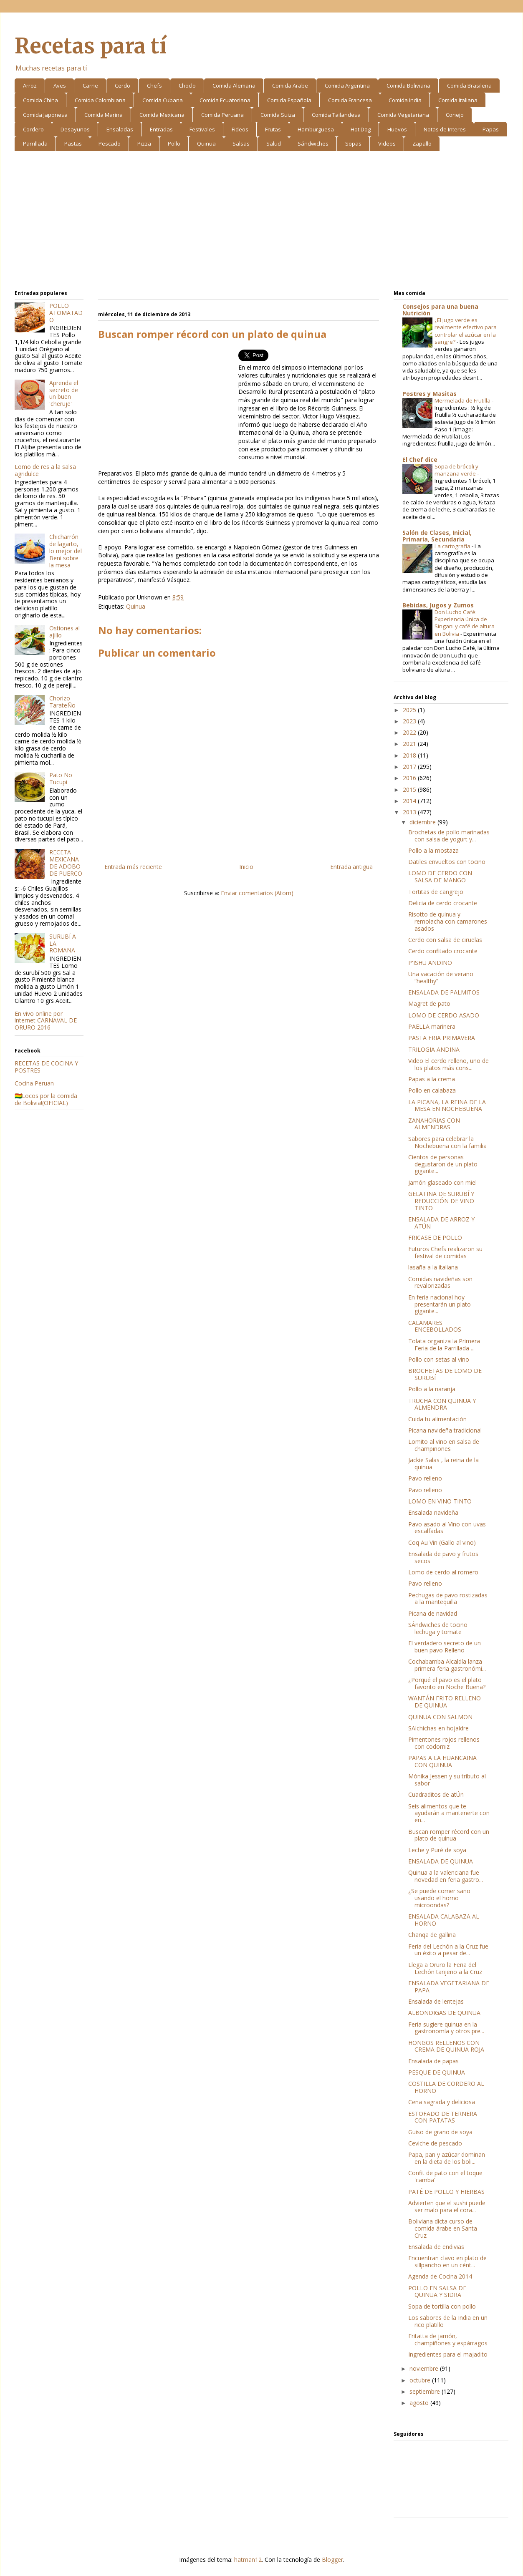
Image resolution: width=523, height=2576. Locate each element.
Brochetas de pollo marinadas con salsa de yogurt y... (449, 835)
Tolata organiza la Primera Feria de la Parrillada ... (444, 1344)
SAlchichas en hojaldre (438, 1728)
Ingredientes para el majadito (448, 2354)
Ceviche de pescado (435, 2143)
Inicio (246, 867)
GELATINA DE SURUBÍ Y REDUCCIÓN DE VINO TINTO (441, 1201)
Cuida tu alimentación (437, 1419)
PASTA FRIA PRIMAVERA (441, 1038)
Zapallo (422, 143)
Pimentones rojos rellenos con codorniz (444, 1742)
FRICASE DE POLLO (435, 1237)
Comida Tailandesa (336, 114)
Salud (273, 143)
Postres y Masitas (429, 394)
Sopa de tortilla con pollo (442, 2306)
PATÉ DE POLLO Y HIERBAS (446, 2192)
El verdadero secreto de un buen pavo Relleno (444, 1646)
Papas (491, 129)
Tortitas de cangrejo (435, 892)
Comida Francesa (350, 100)
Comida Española (289, 100)
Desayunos (75, 129)
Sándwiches (313, 143)
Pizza (144, 143)
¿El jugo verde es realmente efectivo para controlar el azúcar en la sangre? (466, 330)
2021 (410, 744)
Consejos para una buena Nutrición (440, 309)
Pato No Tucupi (60, 778)
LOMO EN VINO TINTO (440, 1501)
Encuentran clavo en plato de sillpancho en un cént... (447, 2261)
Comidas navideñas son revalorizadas (440, 1282)
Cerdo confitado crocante (443, 951)
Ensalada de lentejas (436, 2001)
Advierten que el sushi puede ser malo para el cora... (446, 2206)
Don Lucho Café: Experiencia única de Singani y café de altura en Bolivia (465, 622)
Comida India (405, 100)
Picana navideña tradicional (445, 1430)
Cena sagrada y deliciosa (441, 2102)
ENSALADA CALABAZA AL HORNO (443, 1919)
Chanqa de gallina (432, 1935)
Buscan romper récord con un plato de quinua (448, 1835)
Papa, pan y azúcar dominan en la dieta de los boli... (446, 2158)
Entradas (161, 129)
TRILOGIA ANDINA (434, 1049)
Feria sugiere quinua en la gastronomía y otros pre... (446, 2027)
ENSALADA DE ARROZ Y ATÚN (441, 1222)
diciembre (423, 822)
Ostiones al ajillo (64, 631)
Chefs (154, 85)
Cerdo (122, 85)
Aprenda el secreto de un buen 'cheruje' (63, 393)
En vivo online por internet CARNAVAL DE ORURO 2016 (46, 1021)
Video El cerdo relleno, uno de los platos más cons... (448, 1064)
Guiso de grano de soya (440, 2132)
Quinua (206, 143)
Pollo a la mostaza (433, 850)
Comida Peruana (222, 114)
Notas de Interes (445, 129)
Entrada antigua (351, 867)
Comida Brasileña (469, 85)
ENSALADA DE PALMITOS (444, 992)
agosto (419, 2403)
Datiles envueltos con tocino (446, 862)
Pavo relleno (425, 1478)
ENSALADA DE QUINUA (440, 1861)
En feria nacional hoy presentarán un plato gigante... (439, 1304)
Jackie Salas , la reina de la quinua (443, 1463)
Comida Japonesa (45, 114)
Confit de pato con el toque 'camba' (445, 2176)
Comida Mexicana (161, 114)
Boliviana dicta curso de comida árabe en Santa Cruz (442, 2228)
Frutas (273, 129)
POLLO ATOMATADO (66, 313)
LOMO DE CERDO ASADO (443, 1015)
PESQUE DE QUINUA (436, 2072)
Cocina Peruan (34, 1083)
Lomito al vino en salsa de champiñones (443, 1445)
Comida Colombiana (100, 100)
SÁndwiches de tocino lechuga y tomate (437, 1628)
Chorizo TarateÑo (62, 701)
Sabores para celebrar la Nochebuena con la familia (447, 1142)
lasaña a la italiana (433, 1267)
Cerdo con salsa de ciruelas (445, 940)
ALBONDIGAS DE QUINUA (444, 2013)
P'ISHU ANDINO (430, 963)
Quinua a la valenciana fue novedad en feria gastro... (445, 1876)
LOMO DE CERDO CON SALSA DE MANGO (440, 876)
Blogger (332, 2559)
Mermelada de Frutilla (463, 400)
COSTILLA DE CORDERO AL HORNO (446, 2087)
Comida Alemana (233, 85)
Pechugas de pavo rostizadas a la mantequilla (448, 1598)
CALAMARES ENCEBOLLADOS (434, 1326)
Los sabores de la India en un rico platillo (448, 2321)
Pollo (174, 143)
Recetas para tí (91, 46)
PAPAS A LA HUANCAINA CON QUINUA (442, 1761)
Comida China (40, 100)
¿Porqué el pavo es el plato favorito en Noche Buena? (446, 1683)
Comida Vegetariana (403, 114)
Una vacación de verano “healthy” (440, 977)
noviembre (424, 2368)
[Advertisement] (261, 222)
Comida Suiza (277, 114)
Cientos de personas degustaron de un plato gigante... (443, 1164)
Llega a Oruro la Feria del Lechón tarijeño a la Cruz (445, 1968)
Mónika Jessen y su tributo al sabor (447, 1779)
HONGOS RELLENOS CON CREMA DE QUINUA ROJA (446, 2046)
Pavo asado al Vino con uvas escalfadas (447, 1527)
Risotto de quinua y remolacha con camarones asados (447, 921)
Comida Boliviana (408, 85)
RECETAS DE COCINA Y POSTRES (46, 1066)
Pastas (73, 143)
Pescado (110, 143)
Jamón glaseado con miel (442, 1182)
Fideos (240, 129)
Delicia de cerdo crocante (442, 903)
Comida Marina (103, 114)
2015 (410, 789)
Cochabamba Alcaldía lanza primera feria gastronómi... (447, 1664)
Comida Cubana (162, 100)
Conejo (455, 114)
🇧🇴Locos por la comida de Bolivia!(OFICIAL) (46, 1099)
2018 (410, 755)
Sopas (353, 143)
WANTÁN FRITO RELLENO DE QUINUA (444, 1701)
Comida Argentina (347, 85)
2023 (410, 721)
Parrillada (35, 143)
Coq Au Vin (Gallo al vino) (442, 1542)
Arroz (30, 85)
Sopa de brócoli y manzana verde (456, 470)
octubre (420, 2380)
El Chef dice (419, 459)
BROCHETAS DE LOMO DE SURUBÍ (445, 1374)
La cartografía (453, 546)
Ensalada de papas (433, 2061)
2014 (410, 801)
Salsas (241, 143)
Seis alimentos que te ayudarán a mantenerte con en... (449, 1813)
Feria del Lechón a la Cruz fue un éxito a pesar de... (448, 1949)
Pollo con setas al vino (438, 1359)
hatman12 (248, 2559)
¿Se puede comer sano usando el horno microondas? (439, 1898)
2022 (410, 732)
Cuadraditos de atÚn (436, 1794)
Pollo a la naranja (431, 1389)
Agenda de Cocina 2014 (440, 2276)
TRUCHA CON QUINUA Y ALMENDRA (442, 1404)
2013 (410, 812)
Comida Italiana (458, 100)
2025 (410, 710)
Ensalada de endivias (436, 2247)
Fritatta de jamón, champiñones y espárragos (448, 2339)
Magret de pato (429, 1003)
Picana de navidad (432, 1613)
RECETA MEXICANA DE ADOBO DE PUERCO (65, 862)
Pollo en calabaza (432, 1090)
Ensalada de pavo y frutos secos (443, 1557)
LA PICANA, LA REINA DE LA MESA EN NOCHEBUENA (447, 1105)
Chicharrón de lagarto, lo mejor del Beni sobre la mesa (65, 551)
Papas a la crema (431, 1079)
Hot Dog (361, 129)
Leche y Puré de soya (437, 1850)
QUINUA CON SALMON (440, 1717)
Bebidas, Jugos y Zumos (438, 605)
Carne (90, 85)
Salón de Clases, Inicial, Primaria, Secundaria (437, 536)
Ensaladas (119, 129)
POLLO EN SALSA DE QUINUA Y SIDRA (437, 2291)
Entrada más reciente (133, 867)
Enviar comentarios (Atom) (257, 893)
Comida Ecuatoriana (225, 100)
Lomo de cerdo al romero (443, 1572)
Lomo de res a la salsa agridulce (45, 470)
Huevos (397, 129)
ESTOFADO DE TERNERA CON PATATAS (442, 2117)
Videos (387, 143)
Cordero (33, 129)
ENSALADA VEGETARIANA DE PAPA (448, 1986)
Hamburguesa (316, 129)
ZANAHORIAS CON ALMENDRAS (434, 1123)
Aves (59, 85)
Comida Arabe (290, 85)
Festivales (202, 129)
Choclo (187, 85)
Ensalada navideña (433, 1512)
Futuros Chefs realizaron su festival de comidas (445, 1252)
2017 (410, 767)
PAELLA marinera (431, 1026)
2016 (410, 778)
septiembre (425, 2391)
